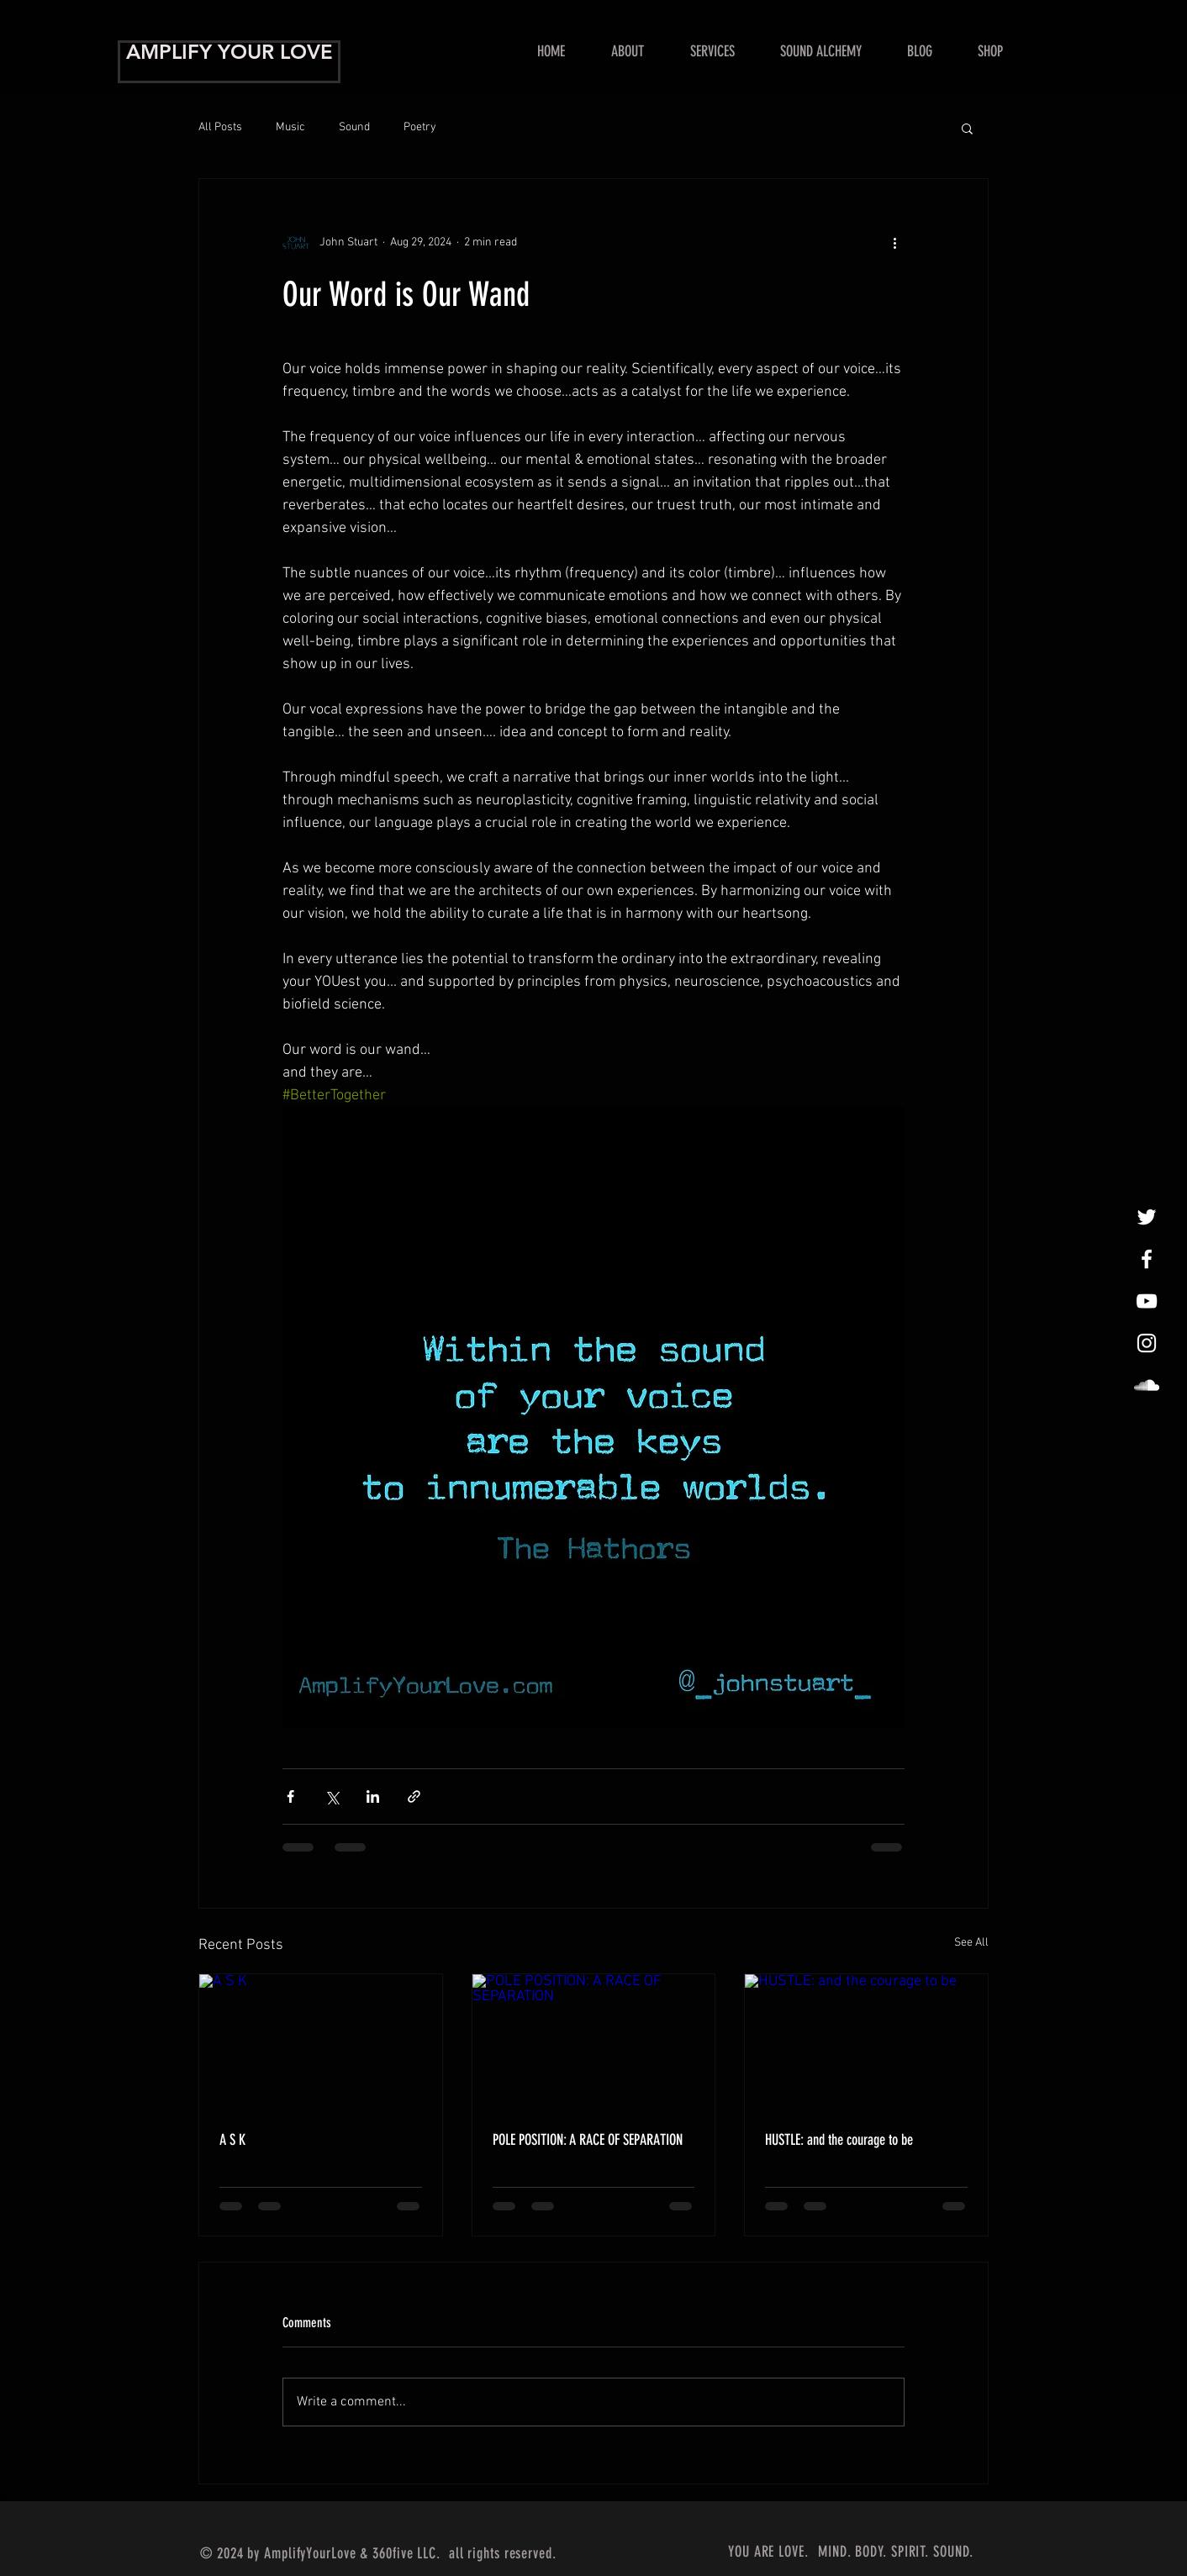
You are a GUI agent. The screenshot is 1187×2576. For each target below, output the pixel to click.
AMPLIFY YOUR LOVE (229, 52)
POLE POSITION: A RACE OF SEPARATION (588, 2140)
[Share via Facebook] (290, 1796)
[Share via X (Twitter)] (332, 1796)
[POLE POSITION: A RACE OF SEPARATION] (593, 2042)
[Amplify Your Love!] (1146, 1259)
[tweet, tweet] (1146, 1217)
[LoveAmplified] (1146, 1385)
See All (971, 1943)
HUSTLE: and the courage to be (839, 2140)
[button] (712, 52)
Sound (354, 127)
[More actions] (894, 243)
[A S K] (320, 2042)
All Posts (220, 127)
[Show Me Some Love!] (1146, 1301)
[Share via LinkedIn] (373, 1796)
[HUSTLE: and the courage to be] (866, 2042)
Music (290, 127)
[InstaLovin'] (1146, 1343)
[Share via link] (414, 1796)
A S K (232, 2140)
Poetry (420, 127)
